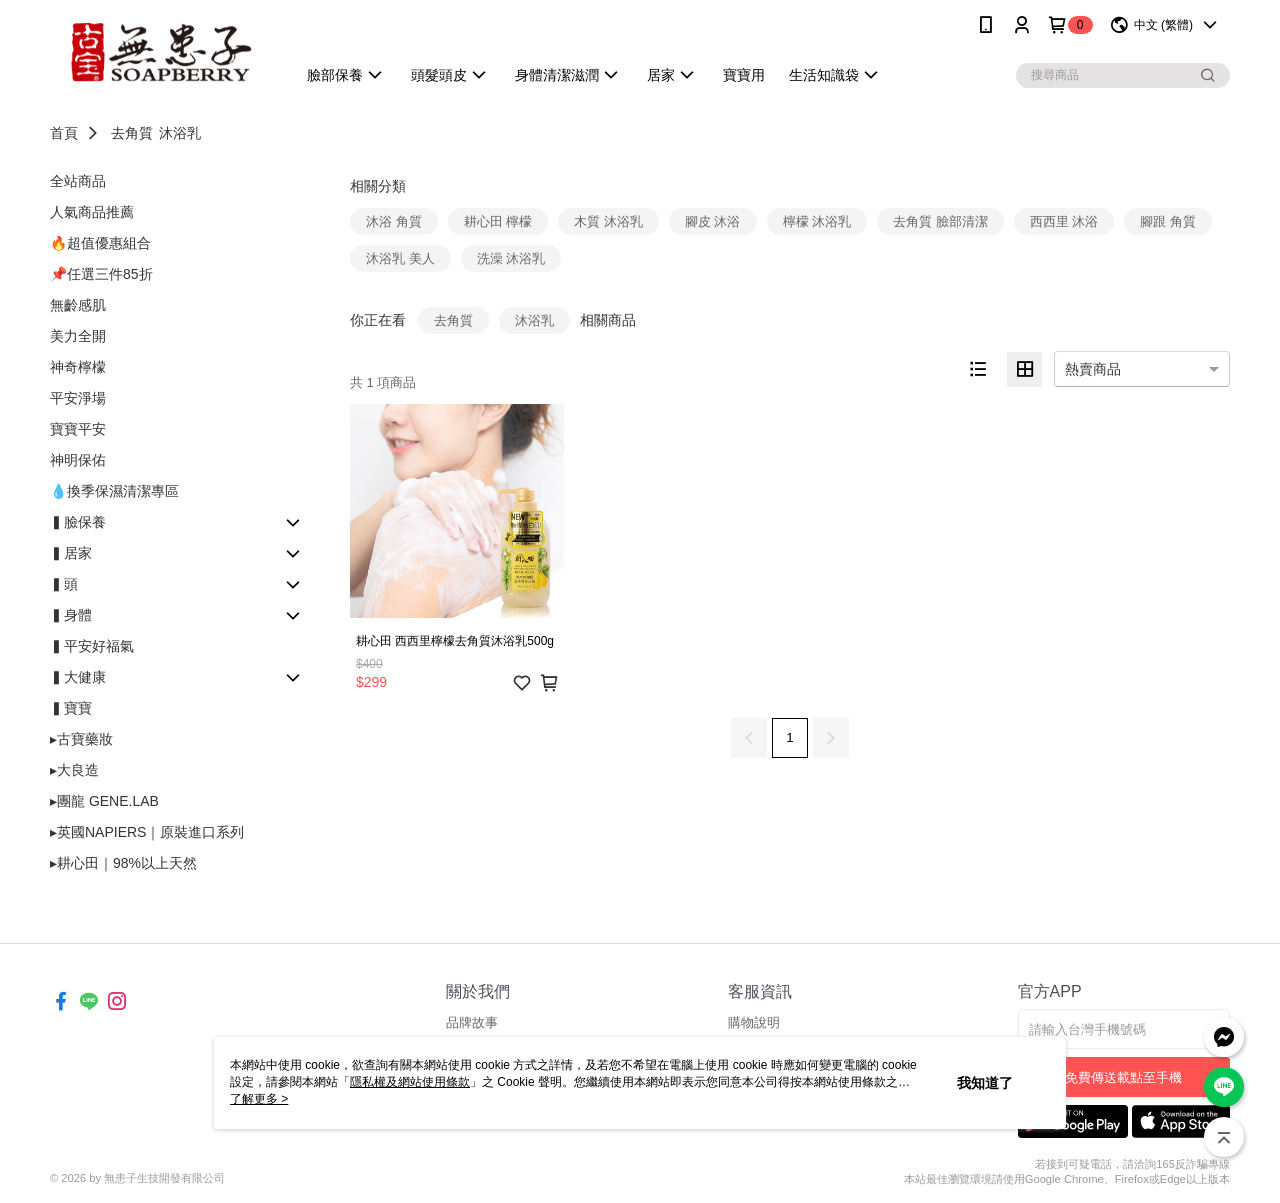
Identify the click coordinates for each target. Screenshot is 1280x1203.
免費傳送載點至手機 (1123, 1077)
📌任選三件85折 (101, 274)
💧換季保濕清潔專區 (114, 491)
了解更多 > (259, 1099)
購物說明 (754, 1022)
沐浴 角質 (394, 221)
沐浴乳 (180, 133)
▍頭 (64, 584)
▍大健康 (78, 677)
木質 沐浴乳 (608, 221)
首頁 (64, 133)
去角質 (132, 133)
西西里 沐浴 (1064, 221)
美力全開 (78, 336)
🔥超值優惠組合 (100, 243)
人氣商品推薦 (92, 212)
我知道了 (985, 1083)
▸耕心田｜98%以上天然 (123, 863)
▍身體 (71, 615)
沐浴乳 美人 (400, 258)
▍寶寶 (71, 708)
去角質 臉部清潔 (940, 221)
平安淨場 (78, 398)
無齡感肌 (78, 305)
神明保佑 (78, 460)
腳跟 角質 (1168, 221)
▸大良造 (74, 770)
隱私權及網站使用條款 (410, 1082)
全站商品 (78, 181)
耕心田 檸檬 (498, 221)
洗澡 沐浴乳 (511, 258)
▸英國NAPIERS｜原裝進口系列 (147, 832)
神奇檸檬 (78, 367)
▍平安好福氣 (92, 646)
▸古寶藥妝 (81, 739)
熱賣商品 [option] (1093, 369)
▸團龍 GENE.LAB (104, 801)
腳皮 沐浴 (713, 221)
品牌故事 (472, 1022)
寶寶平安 (78, 429)
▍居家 (71, 553)
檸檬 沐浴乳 (817, 221)
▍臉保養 (78, 522)
